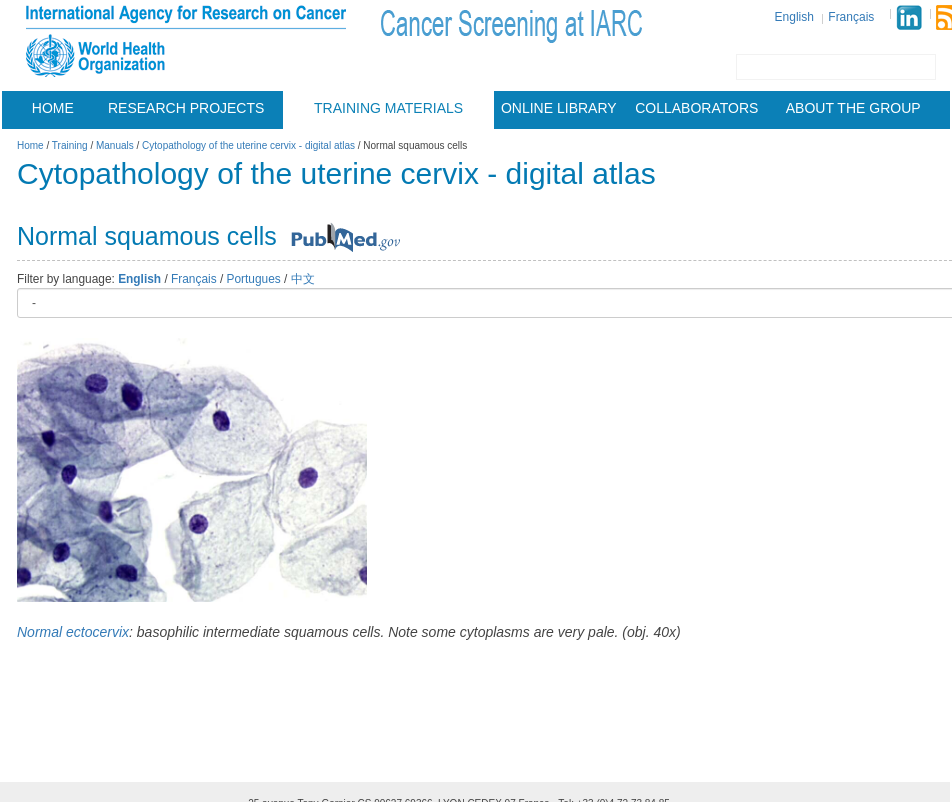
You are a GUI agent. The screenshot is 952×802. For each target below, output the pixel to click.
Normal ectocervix (73, 632)
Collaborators (696, 108)
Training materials (388, 108)
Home (53, 108)
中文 (303, 279)
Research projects (186, 108)
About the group (853, 108)
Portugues (254, 279)
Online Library (559, 108)
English (794, 17)
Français (851, 17)
